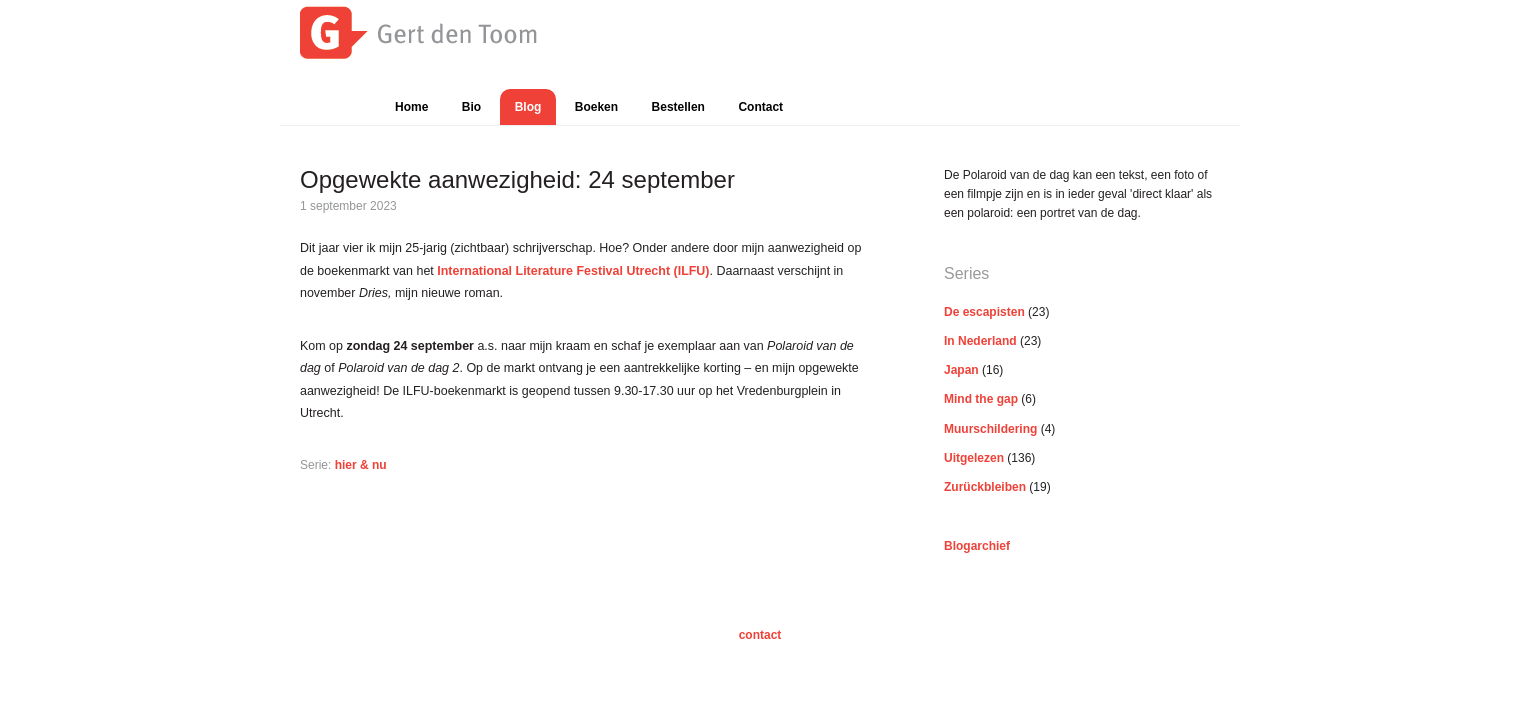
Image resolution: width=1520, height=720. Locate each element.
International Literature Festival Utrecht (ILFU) (573, 271)
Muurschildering (990, 429)
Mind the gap (981, 399)
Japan (961, 370)
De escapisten (984, 312)
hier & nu (361, 465)
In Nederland (980, 341)
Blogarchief (977, 546)
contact (760, 635)
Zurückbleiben (985, 487)
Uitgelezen (974, 458)
